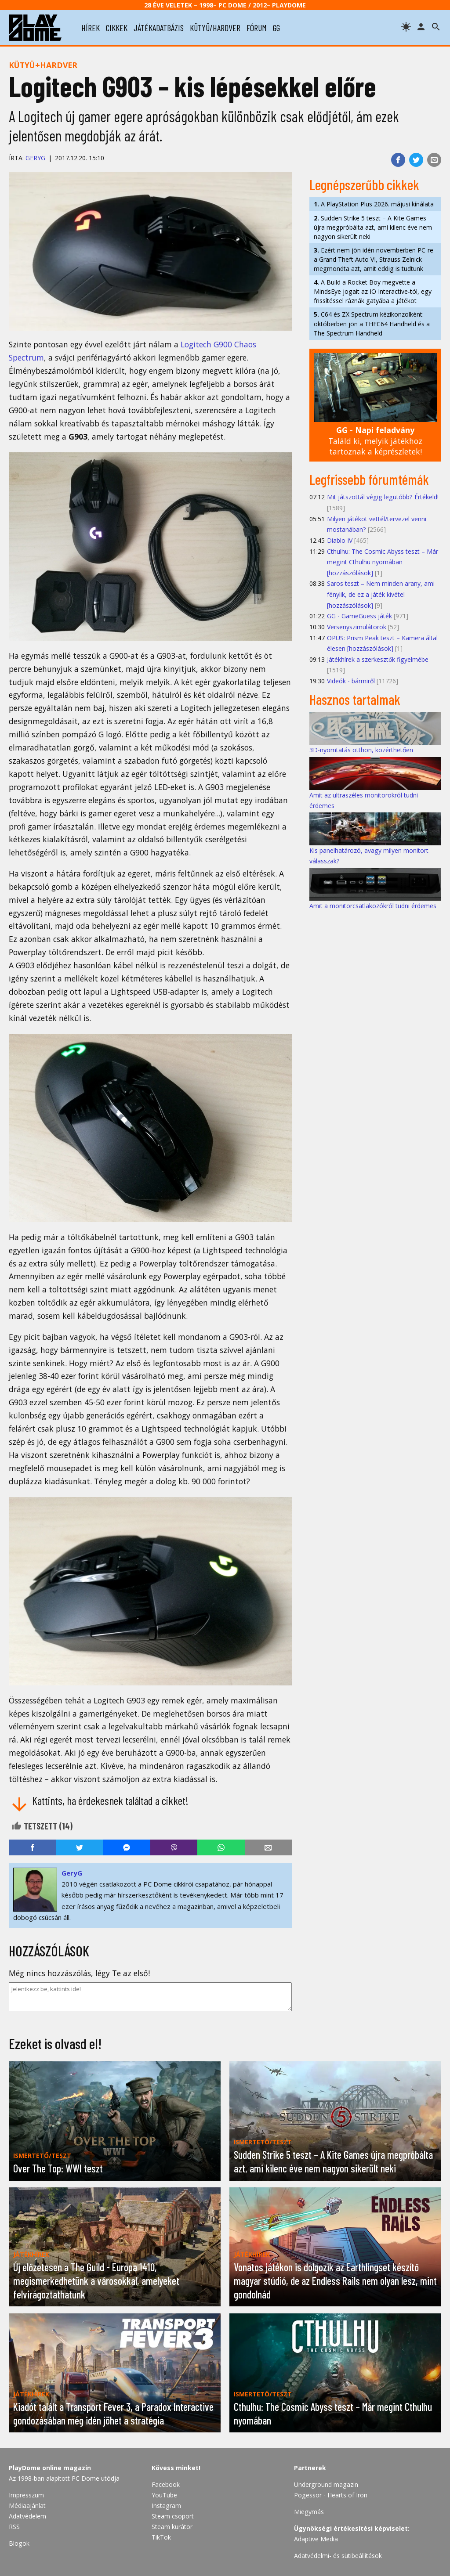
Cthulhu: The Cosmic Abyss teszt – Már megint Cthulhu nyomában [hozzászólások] (382, 562)
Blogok (19, 2543)
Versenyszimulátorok (356, 627)
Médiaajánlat (27, 2505)
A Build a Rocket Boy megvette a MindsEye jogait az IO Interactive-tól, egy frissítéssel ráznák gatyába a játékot (373, 291)
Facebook (166, 2484)
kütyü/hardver (215, 27)
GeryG (35, 158)
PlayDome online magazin (50, 2468)
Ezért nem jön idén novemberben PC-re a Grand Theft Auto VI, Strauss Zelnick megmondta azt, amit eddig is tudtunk (373, 259)
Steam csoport (173, 2516)
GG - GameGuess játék (359, 616)
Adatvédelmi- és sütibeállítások (338, 2555)
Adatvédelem (27, 2516)
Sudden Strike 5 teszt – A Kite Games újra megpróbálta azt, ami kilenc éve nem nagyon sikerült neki (373, 227)
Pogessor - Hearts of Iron (330, 2495)
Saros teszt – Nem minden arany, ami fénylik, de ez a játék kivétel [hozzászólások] (381, 594)
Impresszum (26, 2495)
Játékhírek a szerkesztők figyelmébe (377, 659)
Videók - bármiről (351, 681)
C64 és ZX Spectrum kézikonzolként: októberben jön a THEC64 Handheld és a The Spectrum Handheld (372, 323)
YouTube (164, 2495)
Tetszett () (42, 1826)
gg (276, 27)
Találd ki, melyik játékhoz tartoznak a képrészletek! (375, 441)
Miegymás (309, 2511)
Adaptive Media (316, 2539)
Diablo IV (339, 540)
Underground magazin (326, 2484)
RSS (14, 2526)
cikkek (116, 27)
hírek (90, 27)
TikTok (161, 2537)
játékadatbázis (159, 27)
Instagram (166, 2505)
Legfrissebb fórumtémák (369, 479)
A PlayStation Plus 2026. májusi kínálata (374, 204)
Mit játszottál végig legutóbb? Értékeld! (383, 497)
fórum (257, 27)
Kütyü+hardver (43, 65)
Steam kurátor (172, 2526)
